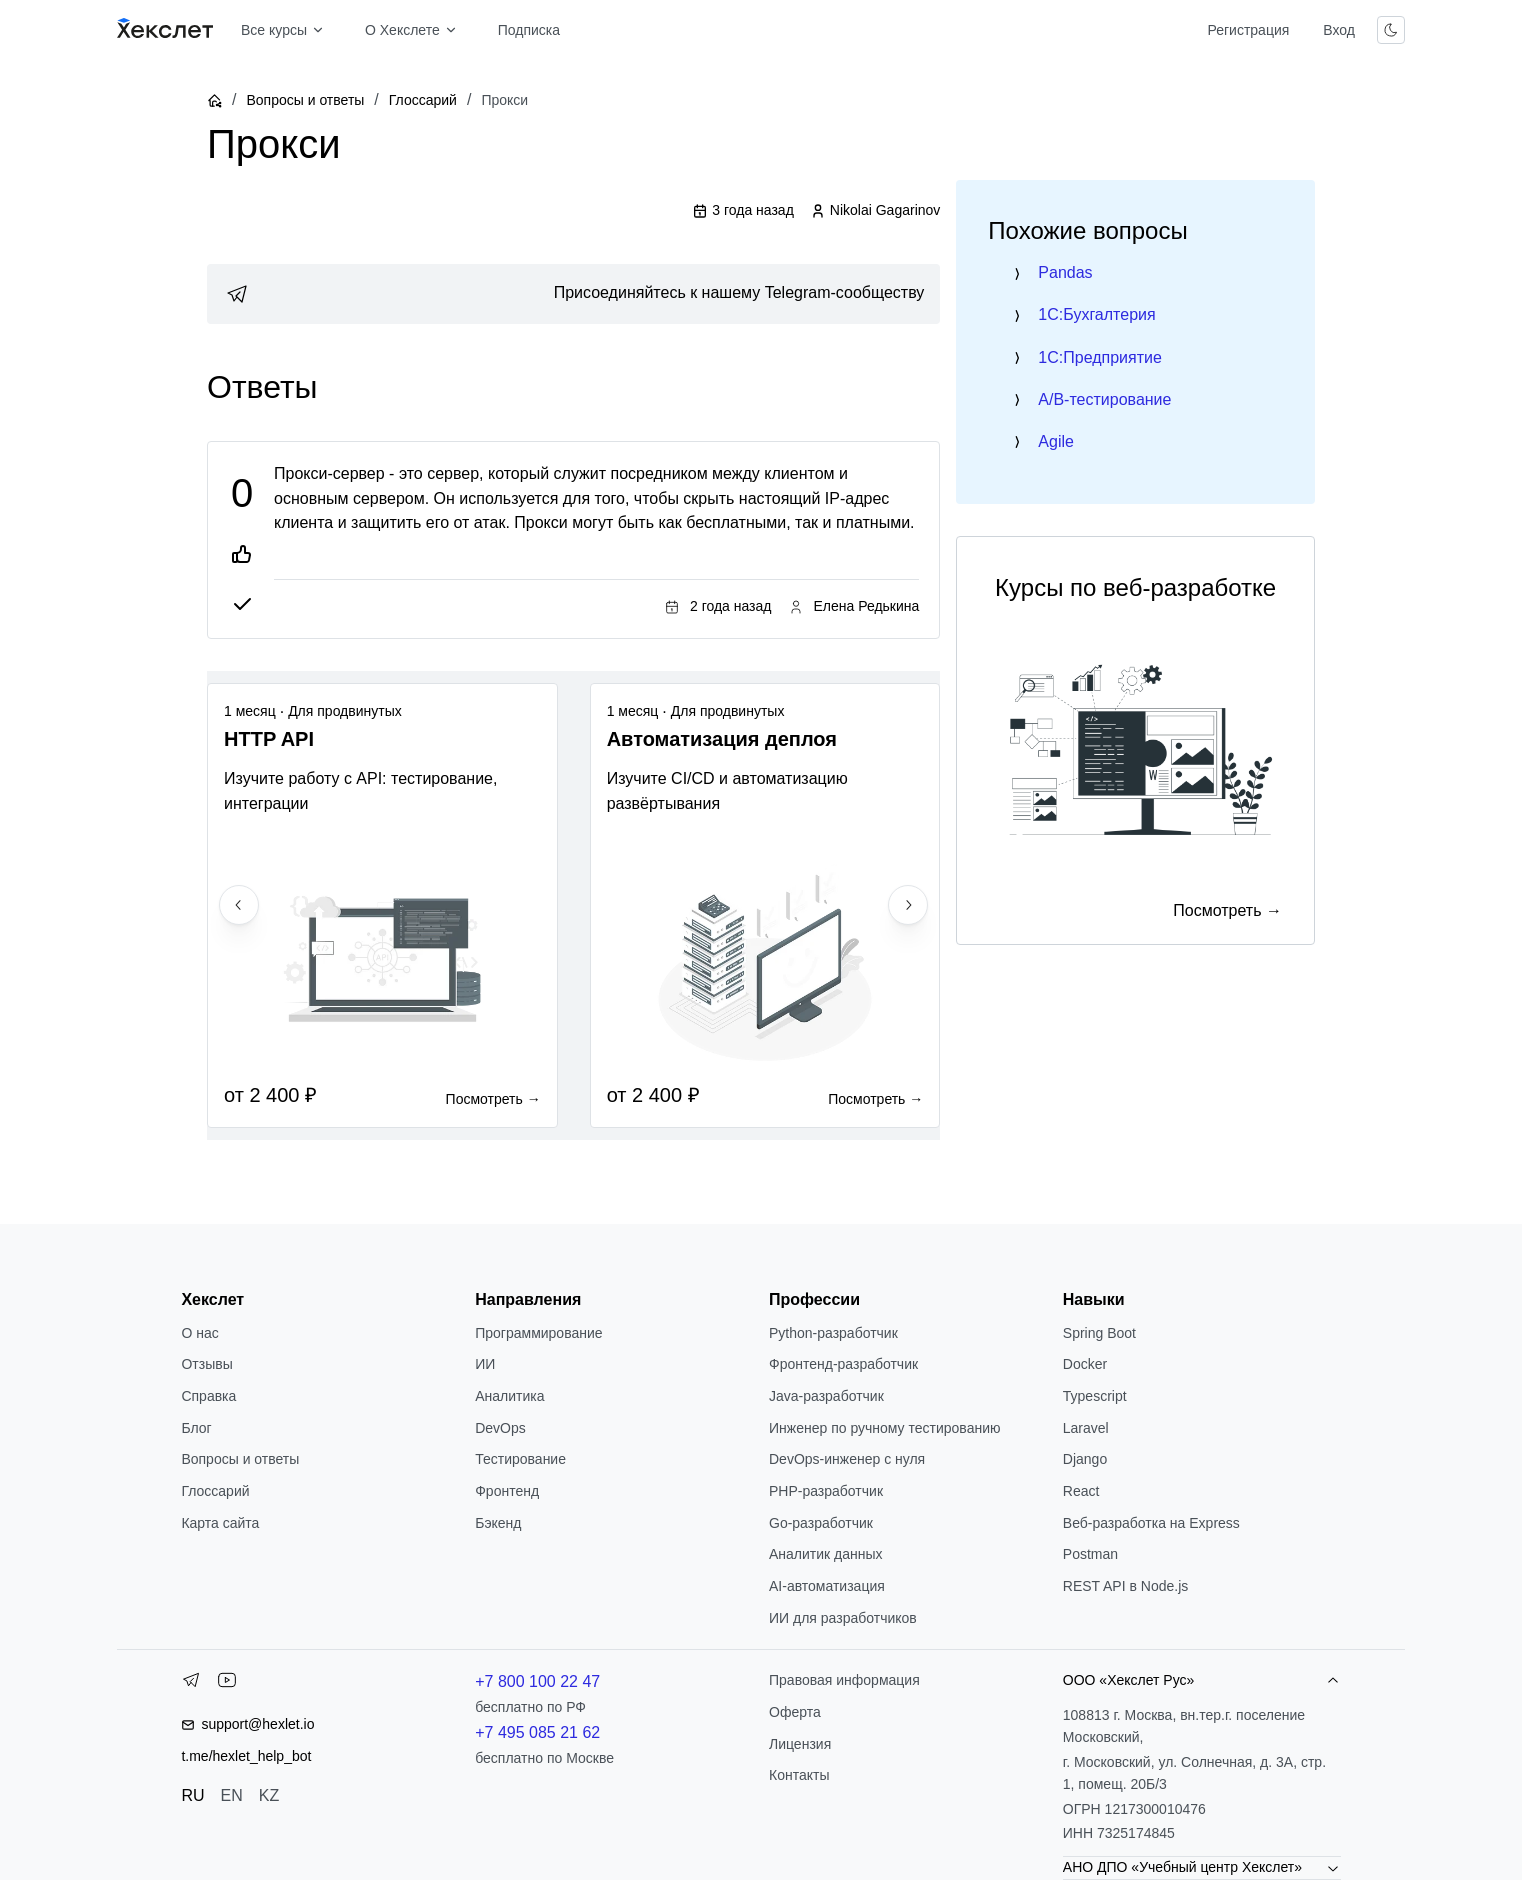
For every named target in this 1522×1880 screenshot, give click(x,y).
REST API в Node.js (1125, 1586)
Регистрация (1248, 30)
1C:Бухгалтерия (1096, 314)
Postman (1090, 1554)
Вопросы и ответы (305, 100)
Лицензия (800, 1744)
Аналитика (509, 1396)
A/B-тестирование (1104, 399)
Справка (208, 1396)
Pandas (1065, 272)
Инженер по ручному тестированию (884, 1428)
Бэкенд (498, 1523)
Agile (1056, 441)
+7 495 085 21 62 (537, 1732)
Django (1085, 1459)
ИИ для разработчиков (843, 1618)
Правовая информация (844, 1680)
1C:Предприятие (1100, 357)
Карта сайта (220, 1523)
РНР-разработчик (826, 1491)
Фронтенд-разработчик (843, 1364)
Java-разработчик (826, 1396)
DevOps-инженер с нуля (847, 1459)
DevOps (500, 1428)
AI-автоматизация (827, 1586)
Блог (196, 1428)
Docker (1085, 1364)
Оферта (795, 1712)
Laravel (1086, 1428)
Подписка (529, 30)
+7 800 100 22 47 (537, 1681)
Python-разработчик (833, 1333)
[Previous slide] (239, 905)
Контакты (799, 1775)
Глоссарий (423, 100)
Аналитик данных (826, 1554)
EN (232, 1795)
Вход (1339, 30)
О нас (199, 1333)
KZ (269, 1795)
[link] (573, 294)
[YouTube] (227, 1684)
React (1081, 1491)
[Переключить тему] (1391, 30)
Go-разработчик (821, 1523)
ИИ (485, 1364)
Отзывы (206, 1364)
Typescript (1095, 1396)
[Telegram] (191, 1684)
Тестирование (520, 1459)
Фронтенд (507, 1491)
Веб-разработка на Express (1151, 1523)
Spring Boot (1099, 1333)
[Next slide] (908, 905)
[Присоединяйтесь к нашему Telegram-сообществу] (573, 294)
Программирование (538, 1333)
